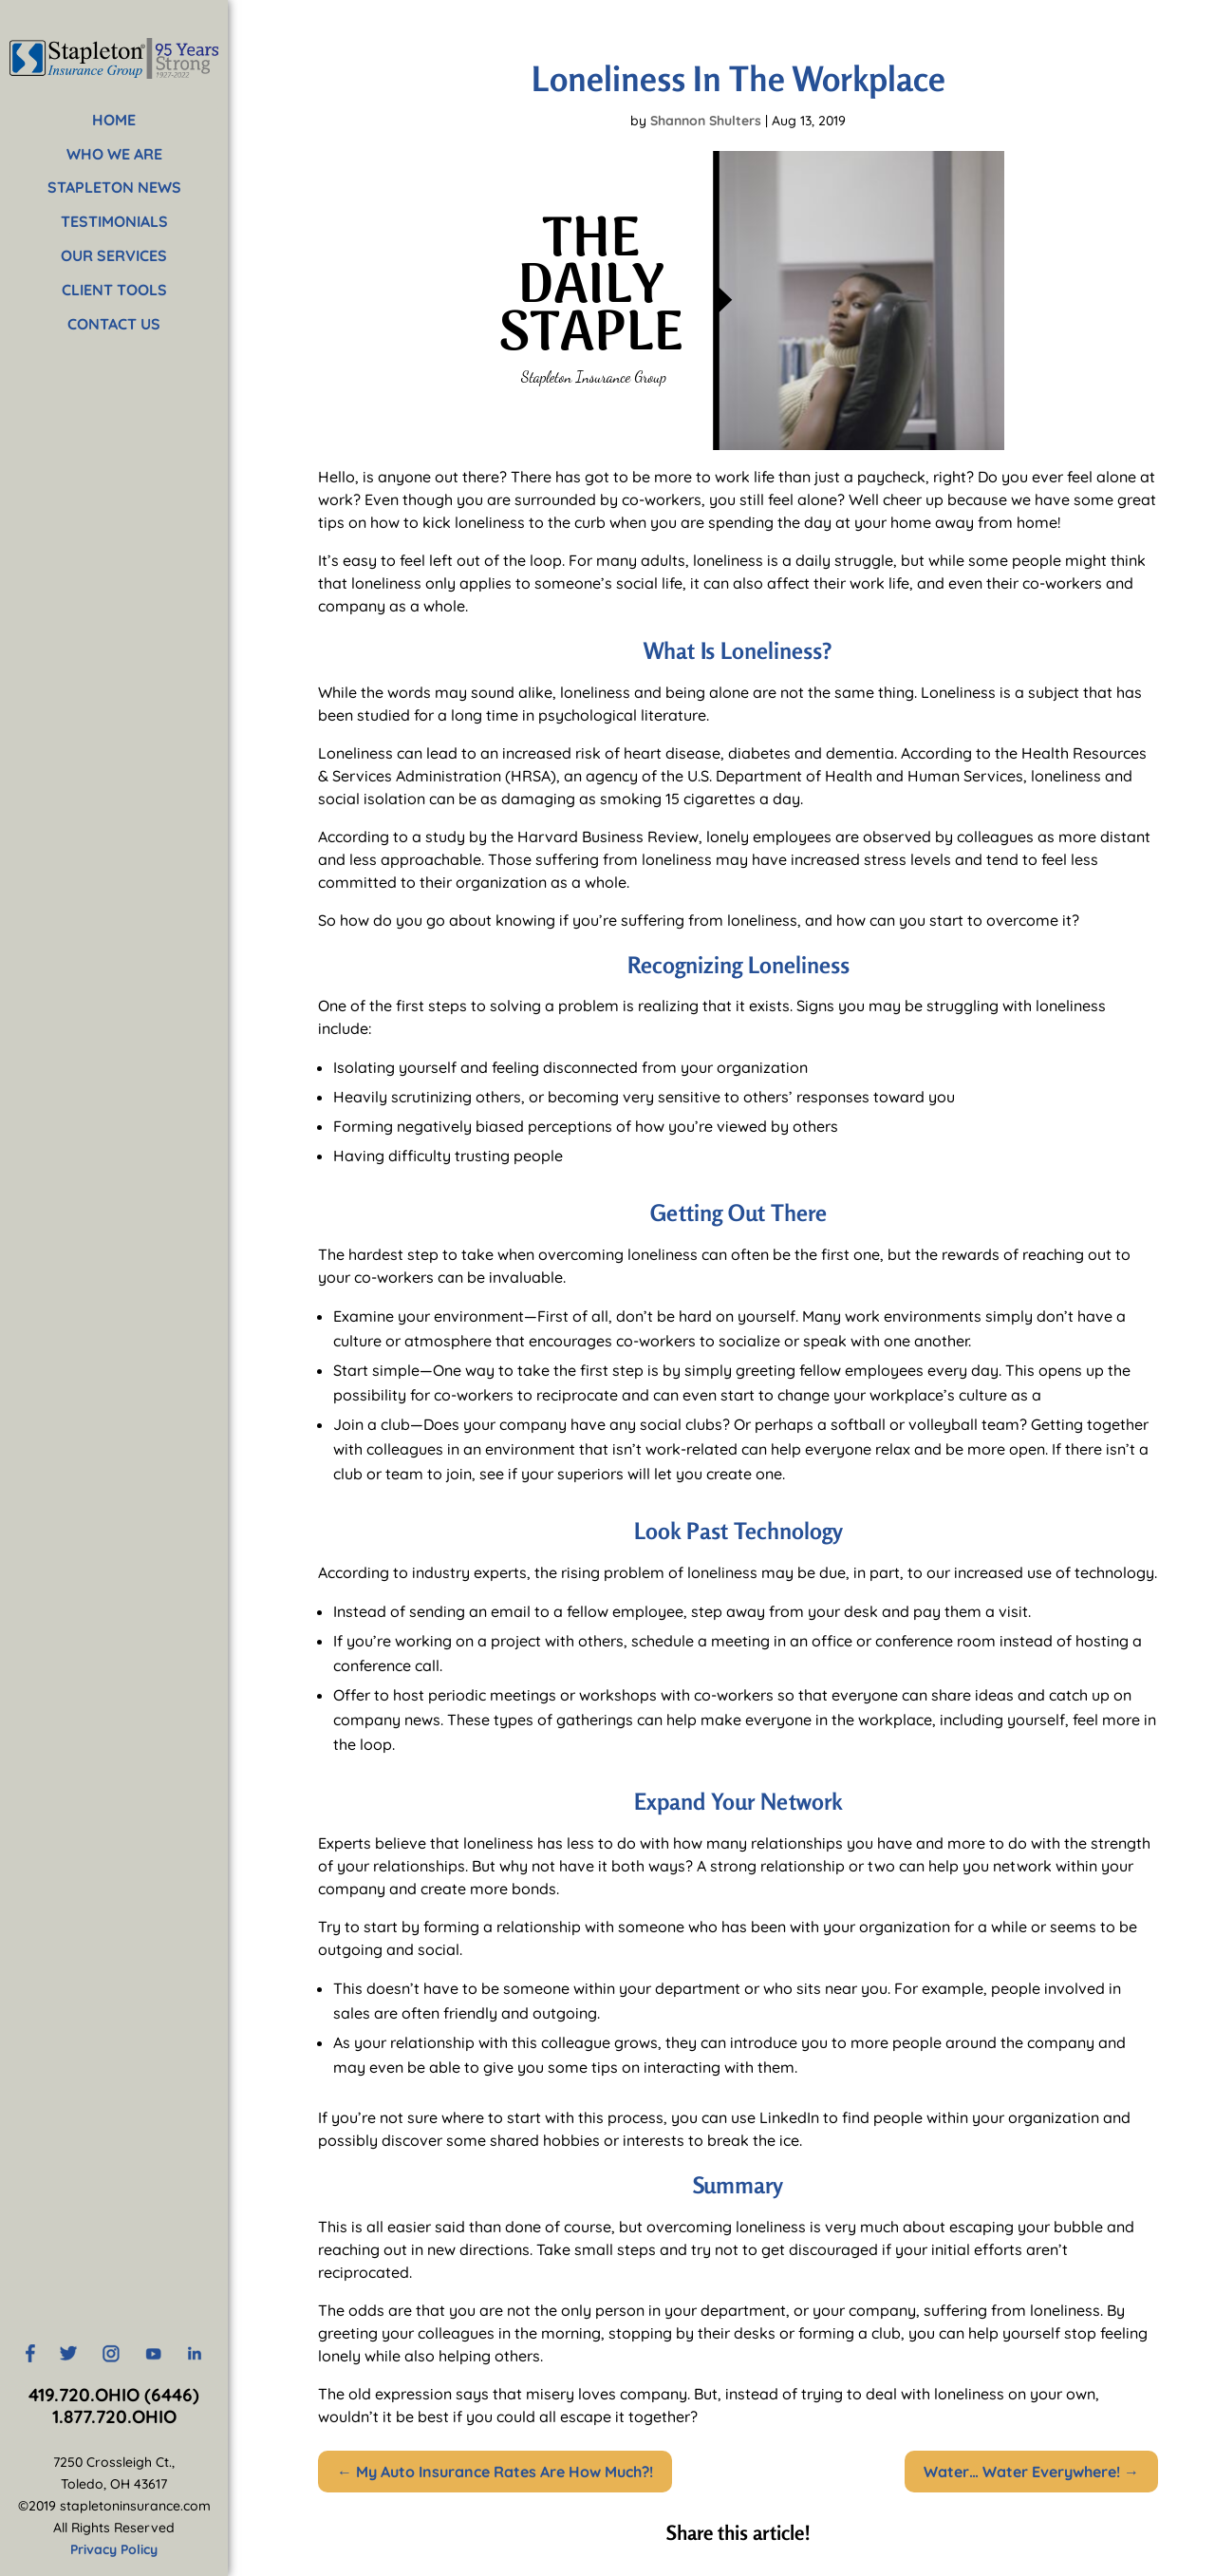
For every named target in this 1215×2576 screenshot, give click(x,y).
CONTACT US (113, 323)
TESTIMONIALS (114, 221)
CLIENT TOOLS (114, 289)
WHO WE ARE (114, 153)
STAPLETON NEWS (114, 187)
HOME (114, 119)
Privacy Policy (114, 2549)
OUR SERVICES (114, 255)
